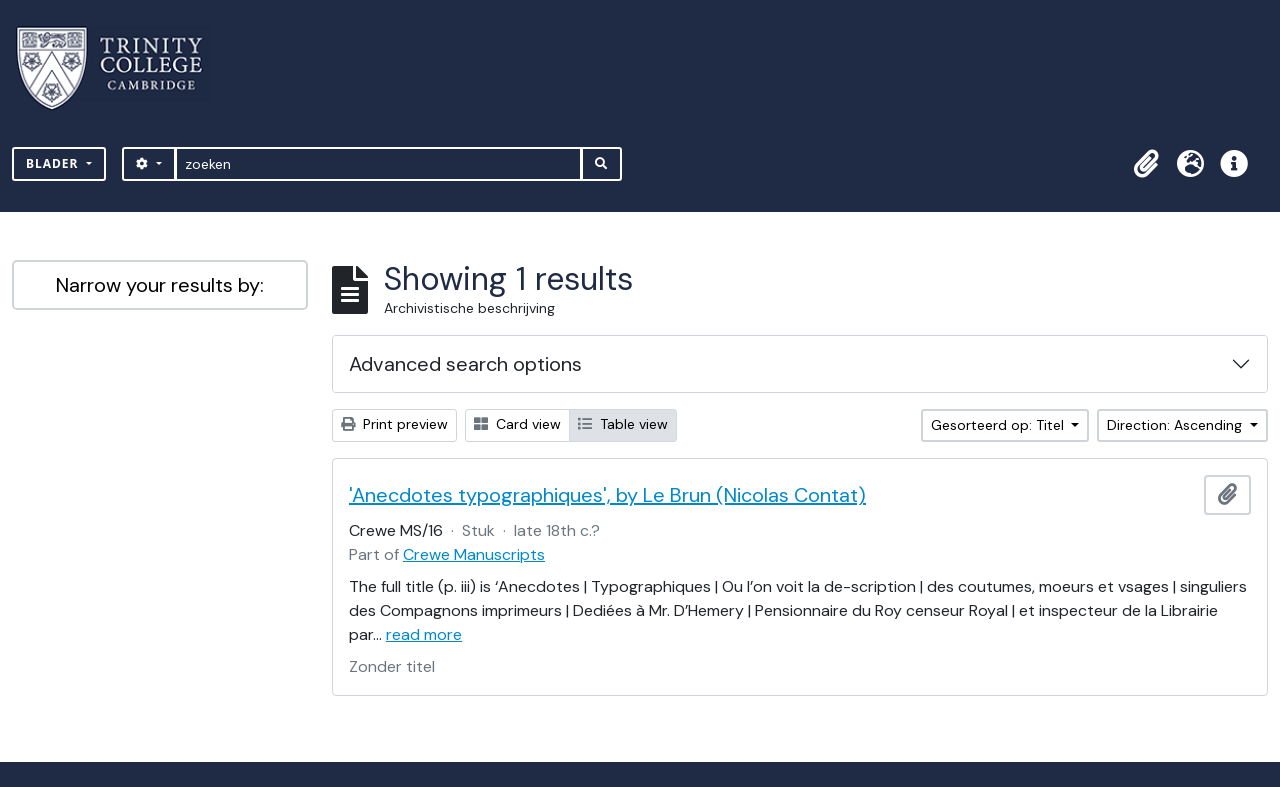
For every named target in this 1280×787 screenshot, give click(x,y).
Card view (517, 424)
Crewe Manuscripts (474, 554)
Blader (54, 163)
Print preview (394, 424)
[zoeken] (378, 164)
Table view (623, 424)
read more (424, 634)
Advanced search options (465, 364)
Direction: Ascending (1176, 425)
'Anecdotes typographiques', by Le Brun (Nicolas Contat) (607, 495)
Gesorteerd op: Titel (999, 425)
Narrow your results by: (160, 285)
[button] (1146, 164)
